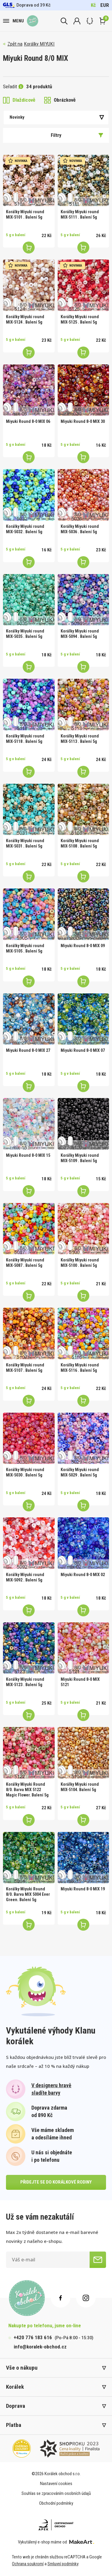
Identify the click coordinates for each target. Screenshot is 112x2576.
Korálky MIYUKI (39, 44)
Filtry (77, 135)
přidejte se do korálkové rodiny (56, 2182)
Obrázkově (60, 100)
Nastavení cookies (56, 2483)
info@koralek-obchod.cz (40, 2347)
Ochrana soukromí (28, 2563)
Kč (93, 5)
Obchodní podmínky (56, 2503)
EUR (104, 5)
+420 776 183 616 (33, 2337)
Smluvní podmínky (63, 2563)
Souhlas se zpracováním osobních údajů (56, 2493)
